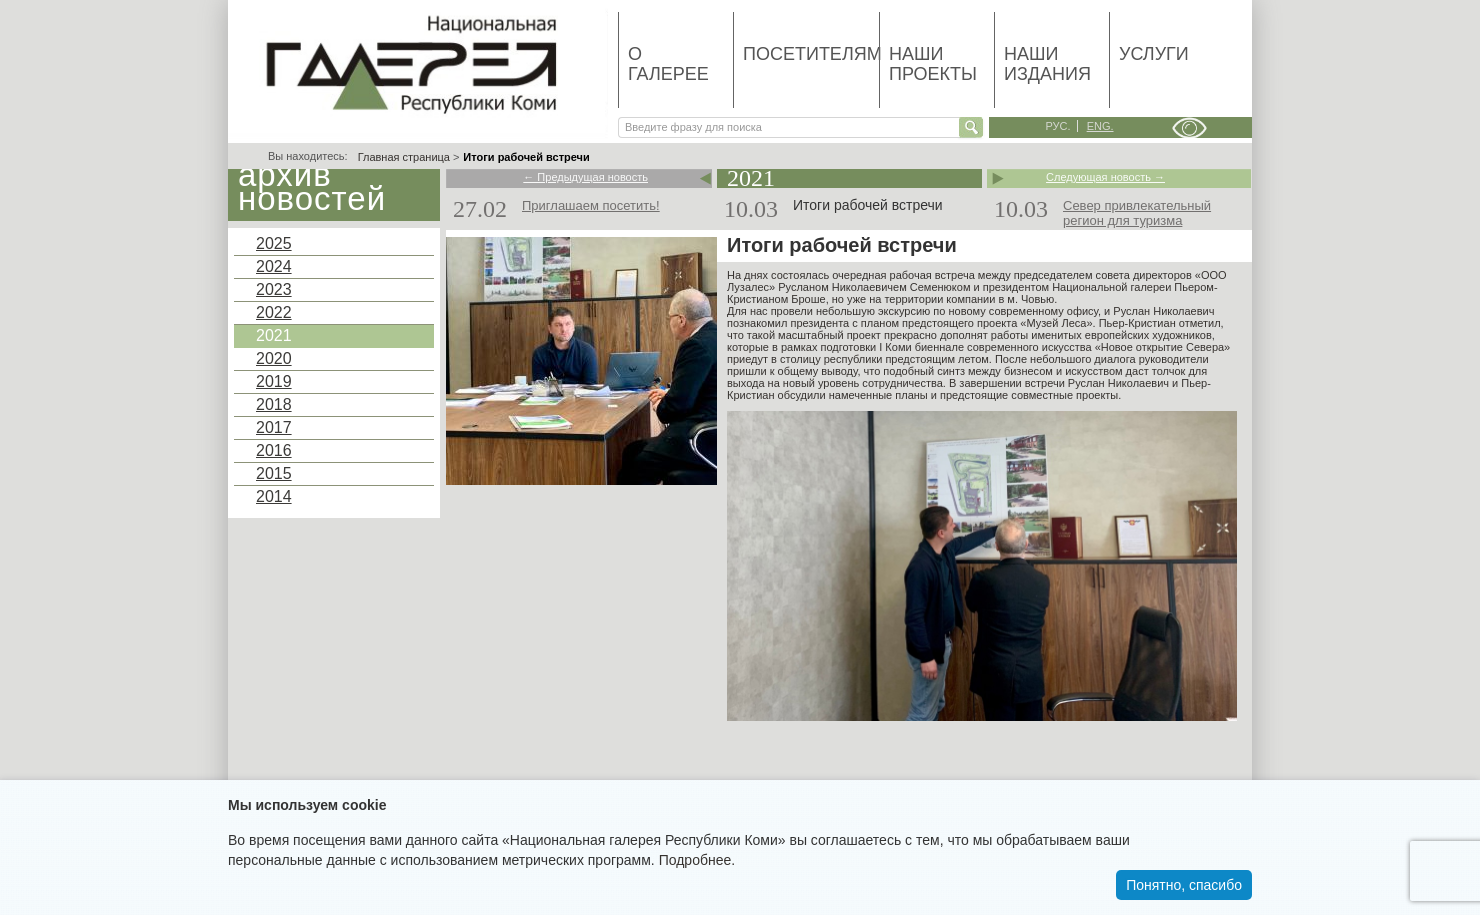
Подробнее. (697, 860)
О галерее (668, 64)
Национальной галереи (1111, 287)
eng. (1100, 126)
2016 (274, 450)
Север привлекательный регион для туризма (1137, 213)
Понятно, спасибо (1184, 885)
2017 (274, 427)
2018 (274, 404)
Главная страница (404, 157)
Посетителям (811, 54)
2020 (274, 358)
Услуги (1154, 54)
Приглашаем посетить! (591, 205)
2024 (274, 266)
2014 (274, 496)
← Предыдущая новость (585, 177)
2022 (274, 312)
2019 (274, 381)
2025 (274, 243)
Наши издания (1047, 64)
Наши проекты (933, 64)
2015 (274, 473)
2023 (274, 289)
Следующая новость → (1105, 177)
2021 (274, 335)
